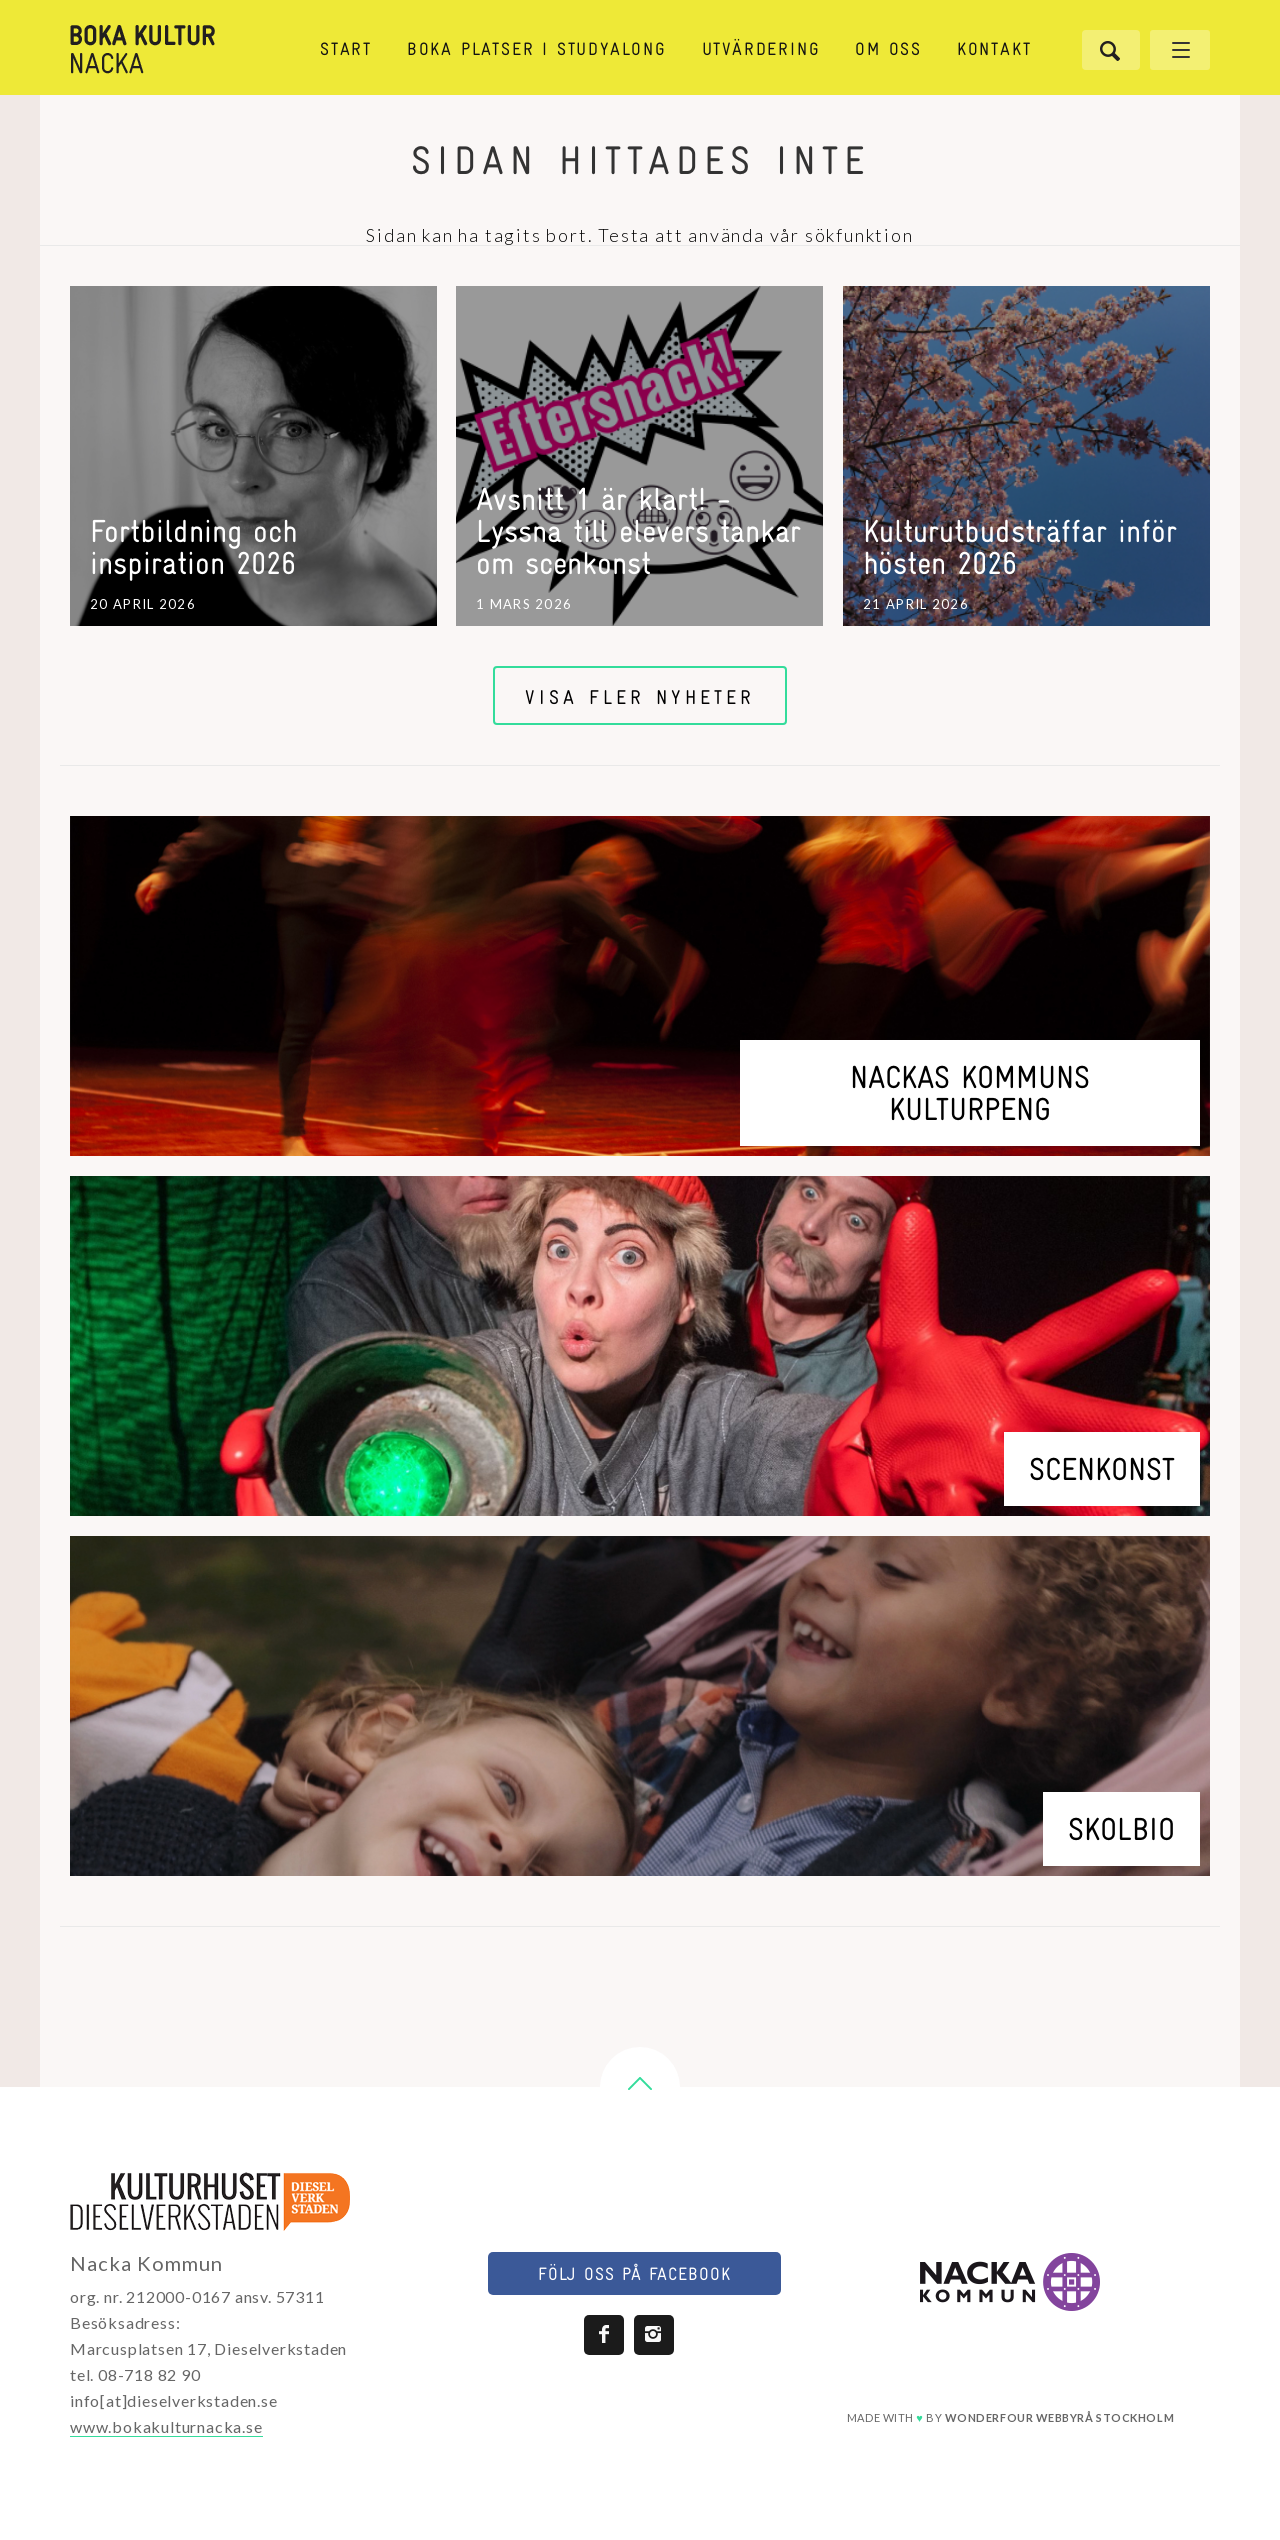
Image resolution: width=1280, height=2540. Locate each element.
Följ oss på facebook (634, 2275)
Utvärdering (761, 50)
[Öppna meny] (1180, 50)
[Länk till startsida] (178, 49)
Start (346, 50)
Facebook (604, 2335)
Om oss (888, 50)
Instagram (654, 2335)
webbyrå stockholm (1059, 2417)
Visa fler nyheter (640, 699)
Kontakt (994, 50)
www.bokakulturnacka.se (166, 2426)
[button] (640, 2087)
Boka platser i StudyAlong (537, 50)
